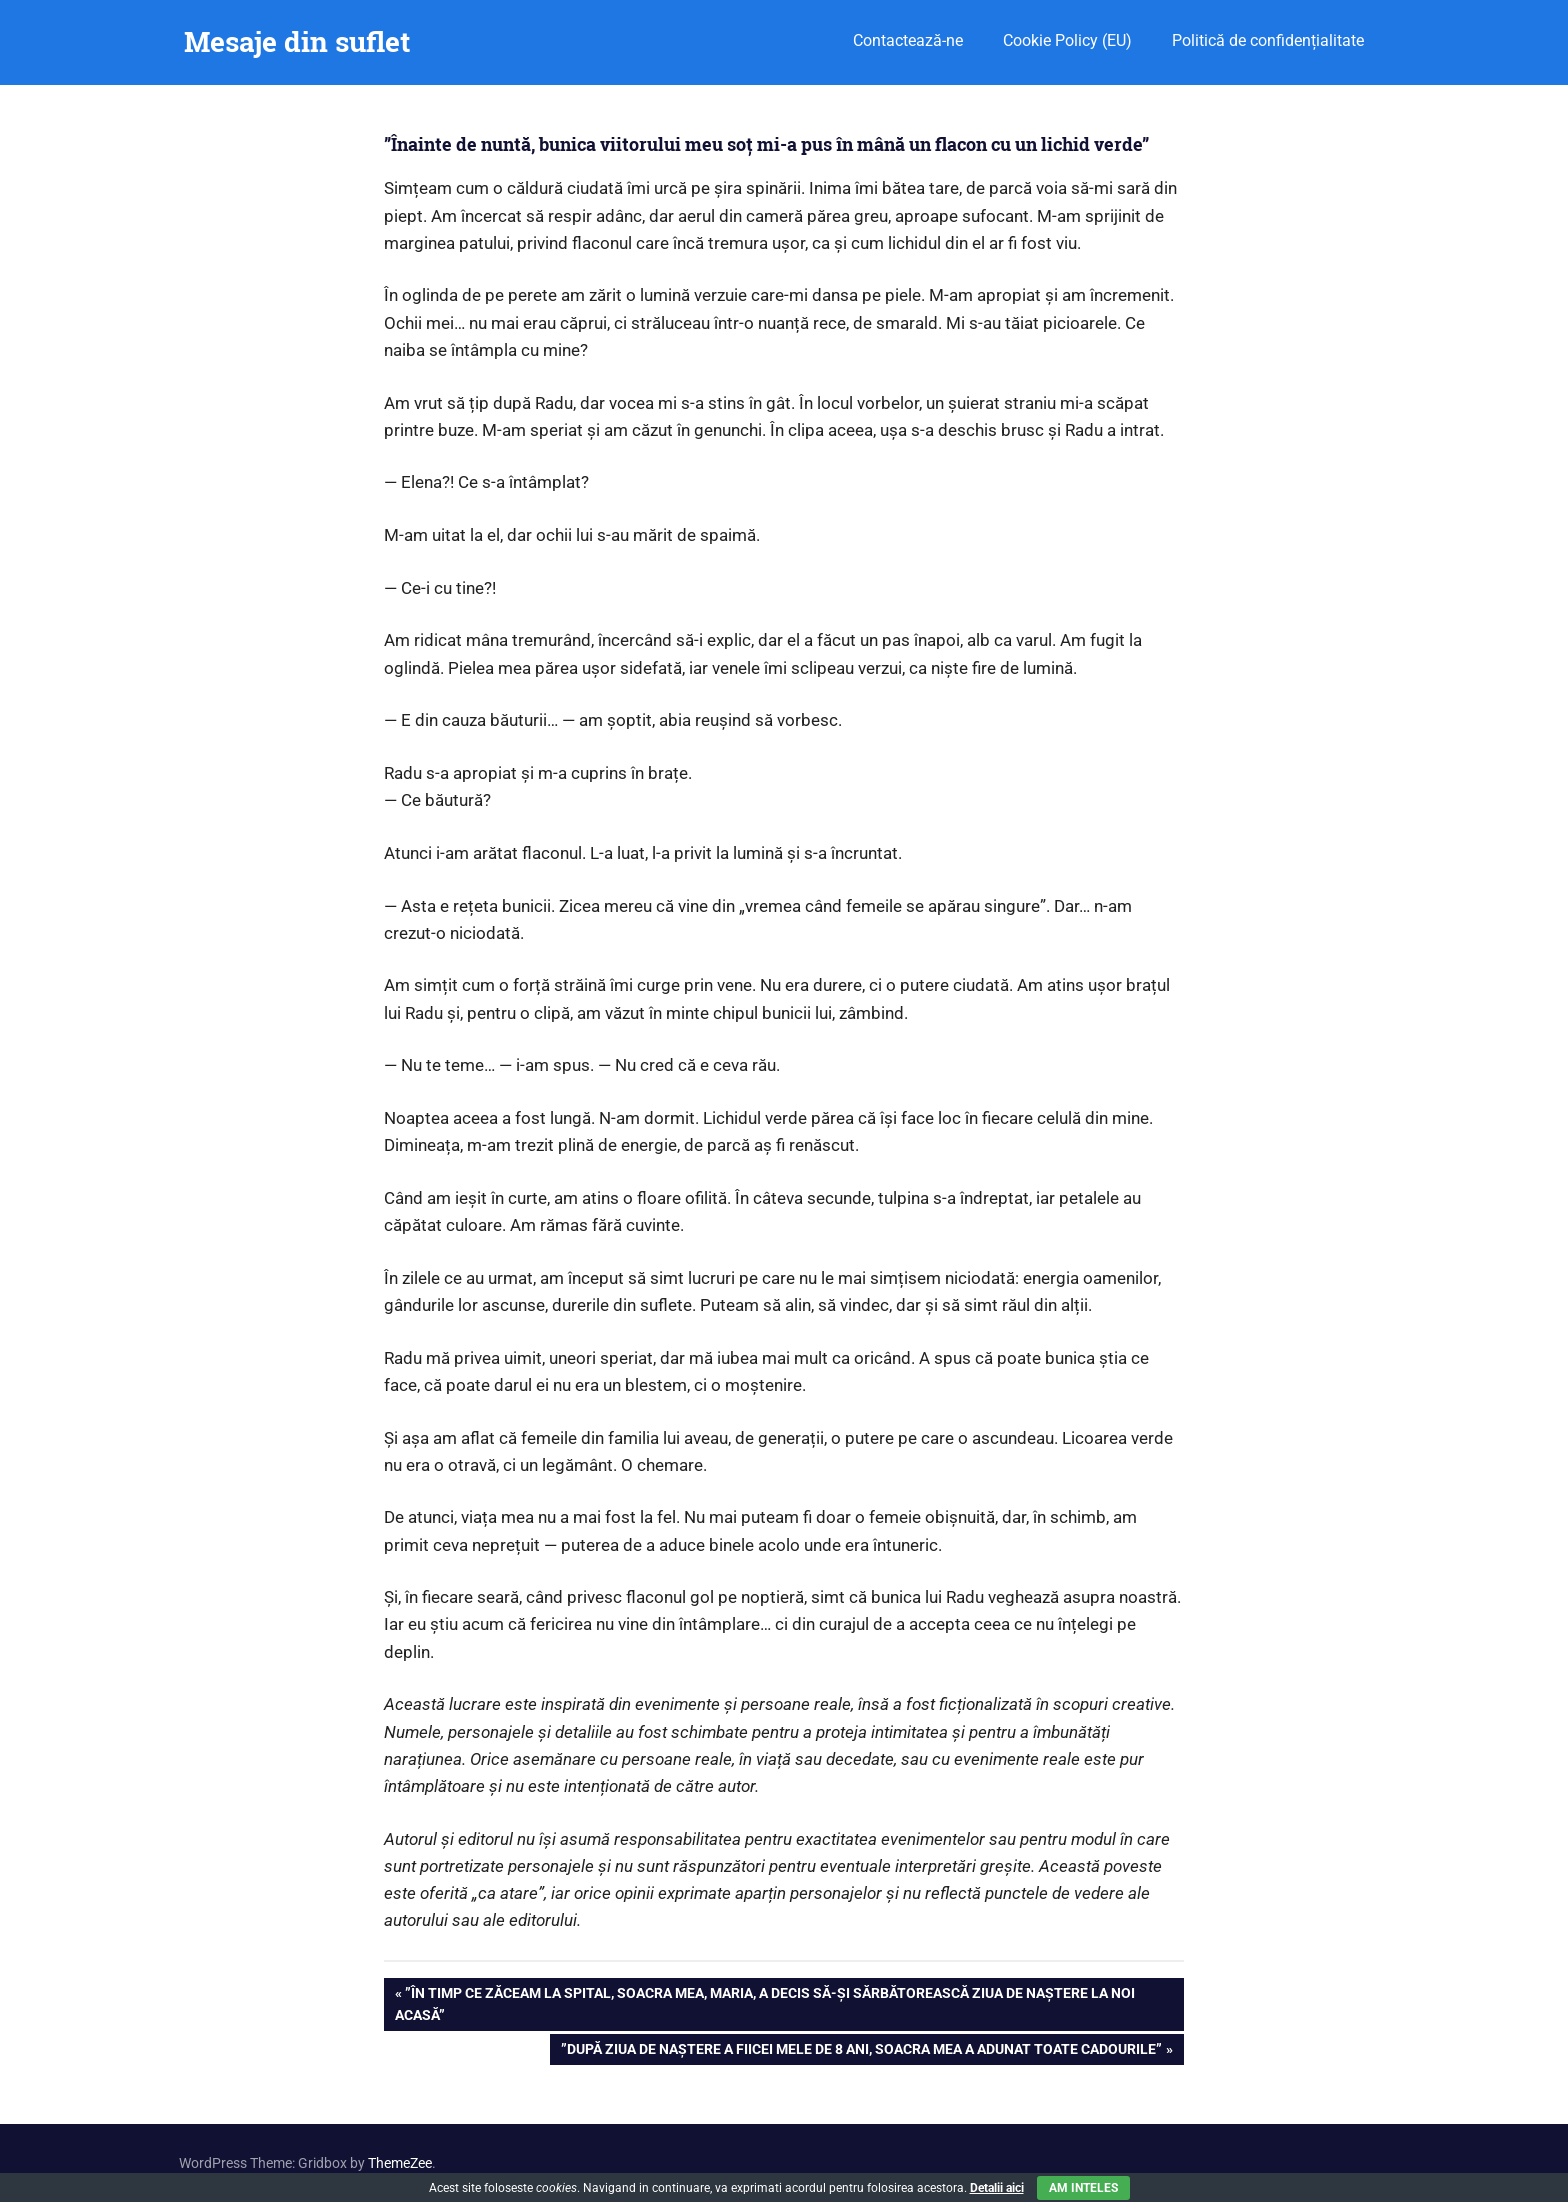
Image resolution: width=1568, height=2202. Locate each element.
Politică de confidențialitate (1268, 40)
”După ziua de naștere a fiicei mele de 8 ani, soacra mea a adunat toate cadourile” (861, 2051)
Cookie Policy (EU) (1067, 40)
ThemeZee (400, 2163)
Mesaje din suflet (297, 41)
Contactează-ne (908, 40)
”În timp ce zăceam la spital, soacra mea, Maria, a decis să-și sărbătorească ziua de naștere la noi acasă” (765, 2002)
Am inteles (1083, 2188)
